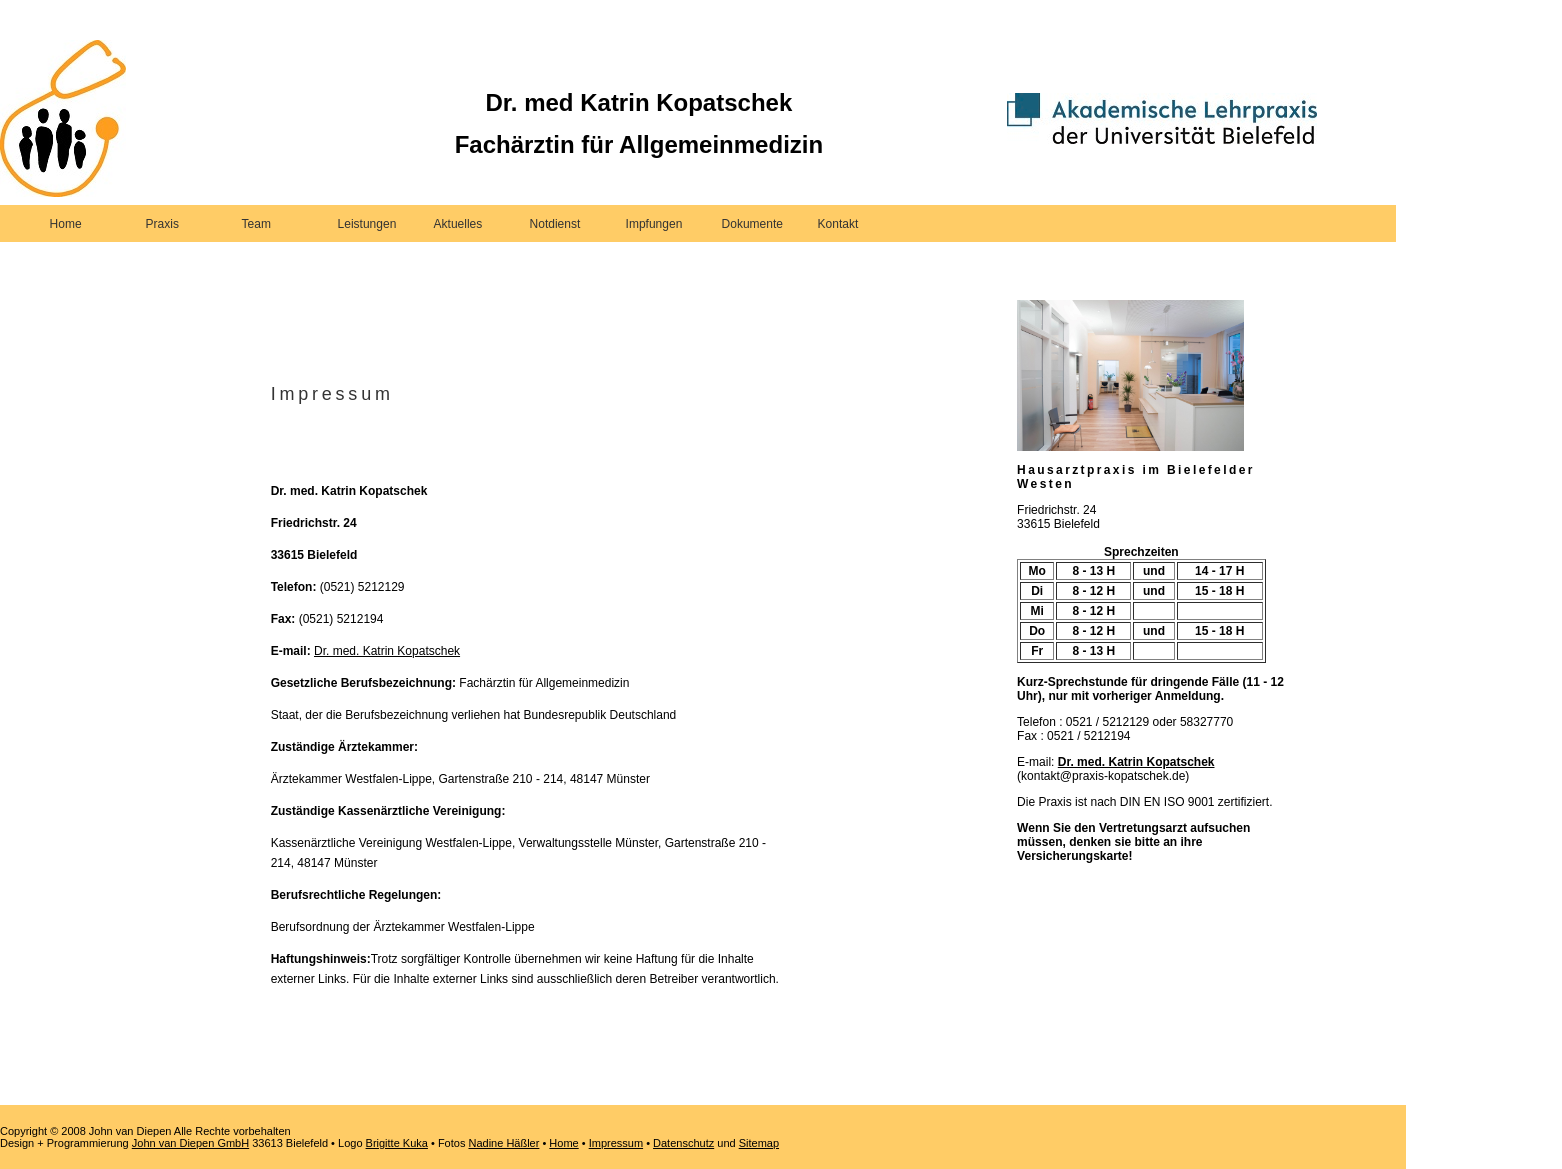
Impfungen (654, 224)
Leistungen (367, 224)
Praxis (162, 224)
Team (256, 224)
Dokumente (752, 224)
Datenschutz (683, 1143)
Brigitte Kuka (397, 1143)
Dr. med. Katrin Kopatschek (387, 651)
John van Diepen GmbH (190, 1143)
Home (66, 224)
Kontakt (838, 224)
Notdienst (555, 224)
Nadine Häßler (503, 1143)
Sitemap (759, 1143)
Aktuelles (458, 224)
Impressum (616, 1143)
